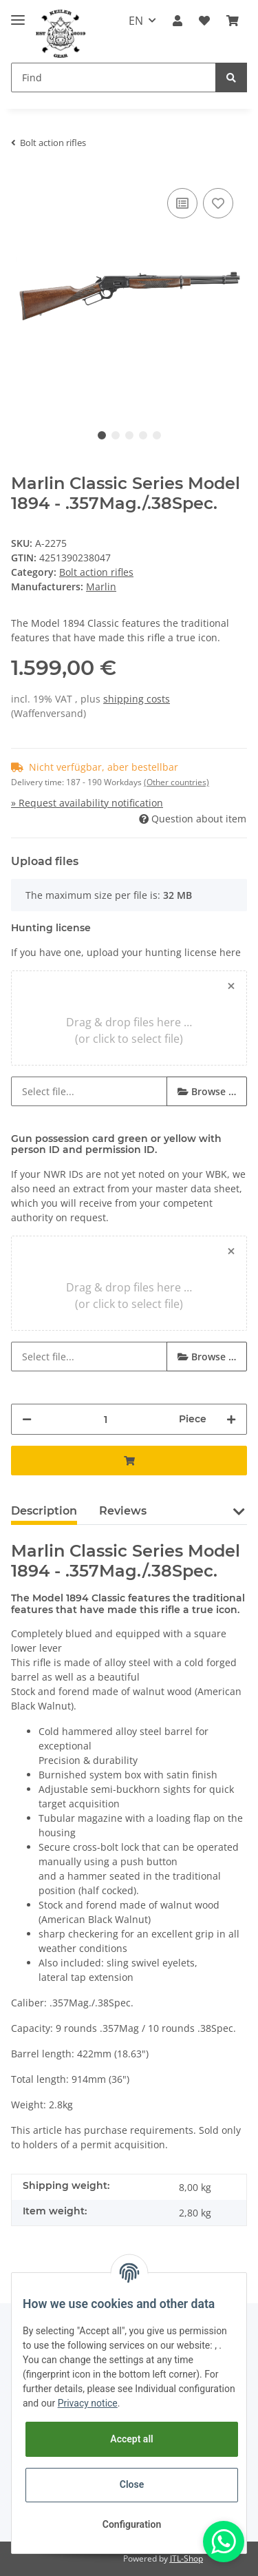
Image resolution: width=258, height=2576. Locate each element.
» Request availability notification (87, 802)
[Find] (113, 77)
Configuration (132, 2524)
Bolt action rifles (96, 572)
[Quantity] (105, 1419)
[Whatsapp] (223, 2541)
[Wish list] (204, 20)
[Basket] (232, 20)
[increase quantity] (231, 1419)
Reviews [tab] (123, 1510)
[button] (177, 20)
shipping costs (136, 698)
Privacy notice (88, 2403)
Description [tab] (44, 1510)
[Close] (231, 985)
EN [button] (136, 20)
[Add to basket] (129, 1460)
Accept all (131, 2438)
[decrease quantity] (27, 1419)
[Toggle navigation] (18, 14)
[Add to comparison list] (182, 203)
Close (132, 2484)
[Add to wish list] (218, 203)
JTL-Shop (186, 2558)
